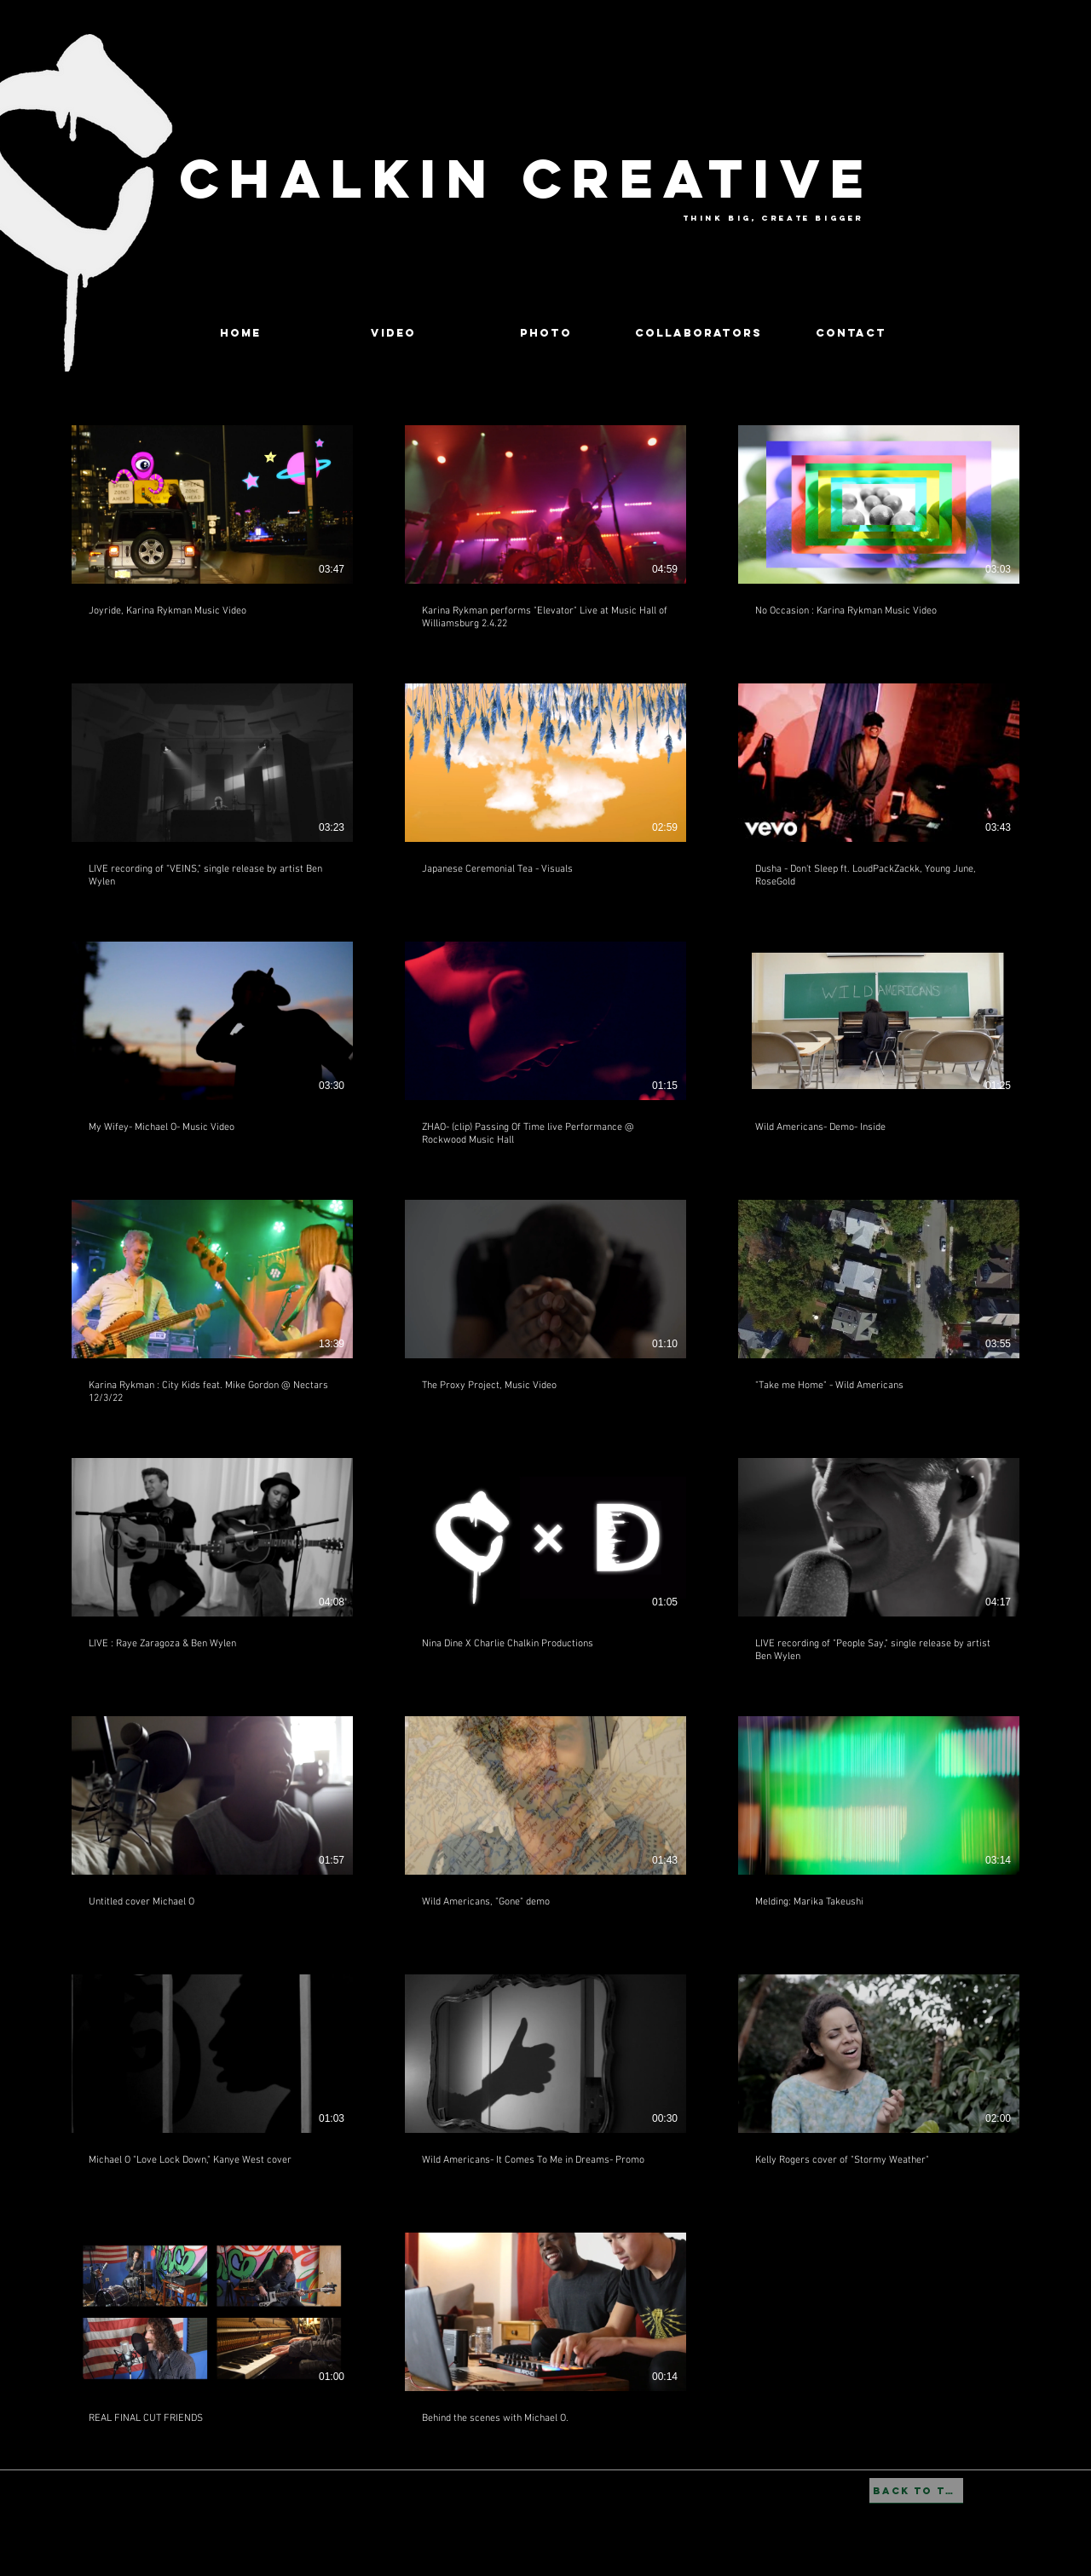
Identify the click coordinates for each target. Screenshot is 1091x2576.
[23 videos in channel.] (545, 1432)
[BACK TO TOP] (916, 2491)
